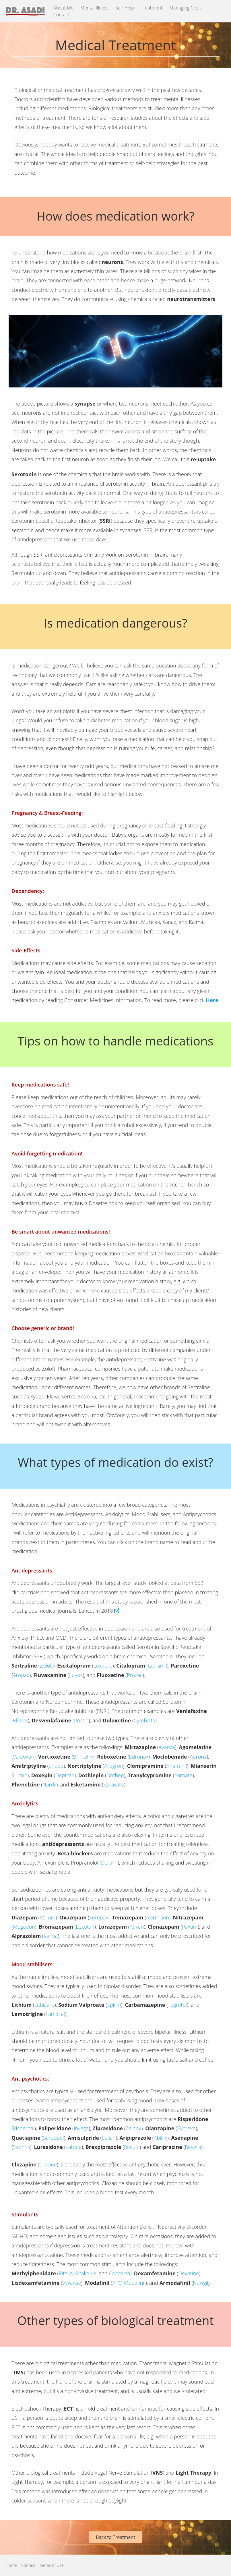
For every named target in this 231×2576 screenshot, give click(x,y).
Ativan (137, 1926)
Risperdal (23, 2128)
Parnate (183, 1775)
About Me (63, 8)
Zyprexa (186, 2128)
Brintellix (83, 1756)
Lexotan (85, 1926)
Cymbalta (144, 1720)
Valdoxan (23, 1756)
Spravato (113, 1784)
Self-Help (124, 8)
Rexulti (131, 2146)
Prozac (134, 1675)
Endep (56, 1765)
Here (212, 1000)
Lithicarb (44, 2004)
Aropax (21, 1675)
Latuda (74, 2146)
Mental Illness (94, 8)
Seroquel (53, 2137)
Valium (48, 1917)
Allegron (113, 1765)
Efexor (20, 1720)
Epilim (114, 2004)
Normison (157, 1917)
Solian (109, 2137)
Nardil (49, 1784)
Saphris (21, 2146)
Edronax (138, 1756)
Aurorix (198, 1756)
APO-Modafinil (128, 2282)
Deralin (109, 1862)
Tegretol (177, 2004)
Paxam (189, 1926)
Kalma (51, 1935)
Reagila (193, 2146)
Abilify (160, 2137)
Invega (81, 2128)
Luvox (76, 1675)
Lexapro (103, 1665)
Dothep (115, 1775)
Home (11, 2565)
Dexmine (188, 2273)
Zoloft (46, 1665)
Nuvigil (200, 2282)
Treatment (151, 8)
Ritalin (66, 2273)
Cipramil (157, 1665)
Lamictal (55, 2013)
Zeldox (133, 2128)
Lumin (20, 1775)
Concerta (119, 2273)
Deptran (65, 1775)
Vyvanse (71, 2282)
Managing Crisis (185, 8)
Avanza (167, 1747)
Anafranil (176, 1765)
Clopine (48, 2164)
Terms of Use (51, 2565)
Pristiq (81, 1720)
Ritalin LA (85, 2273)
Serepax (98, 1917)
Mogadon (24, 1926)
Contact (61, 14)
